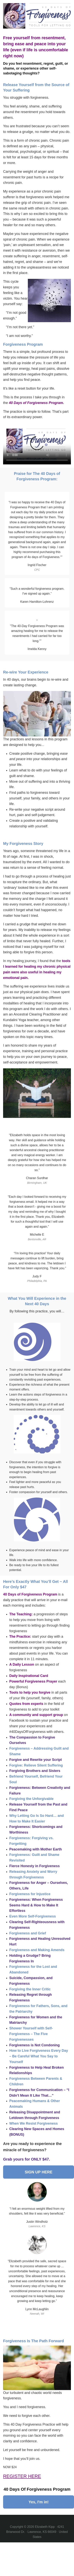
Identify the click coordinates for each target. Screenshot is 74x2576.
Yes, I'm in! (39, 2502)
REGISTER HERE (22, 2476)
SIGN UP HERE (38, 2172)
